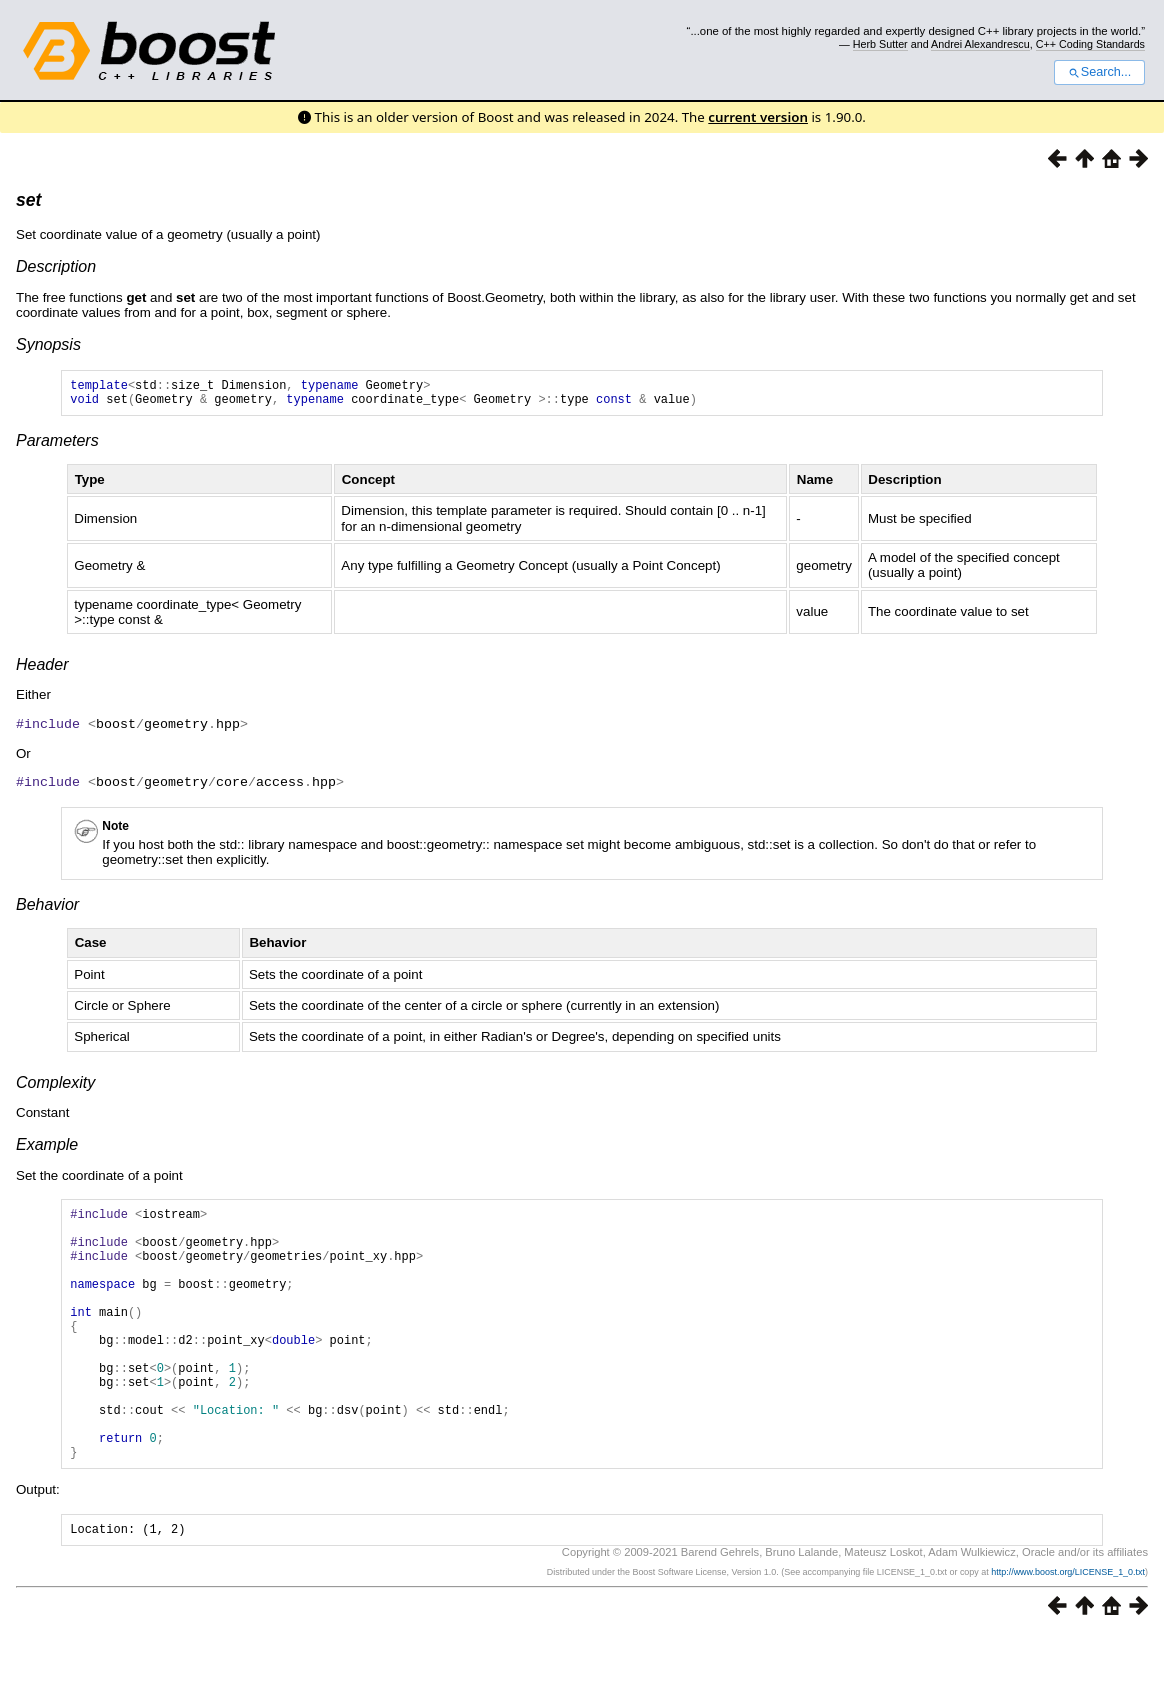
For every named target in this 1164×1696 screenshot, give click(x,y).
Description (56, 266)
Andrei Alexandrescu (980, 44)
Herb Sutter (880, 44)
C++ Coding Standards (1090, 44)
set (28, 200)
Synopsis (48, 344)
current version (758, 117)
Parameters (57, 446)
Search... (1099, 72)
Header (42, 670)
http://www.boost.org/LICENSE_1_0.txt (1068, 1633)
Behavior (47, 908)
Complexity (55, 1086)
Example (47, 1148)
